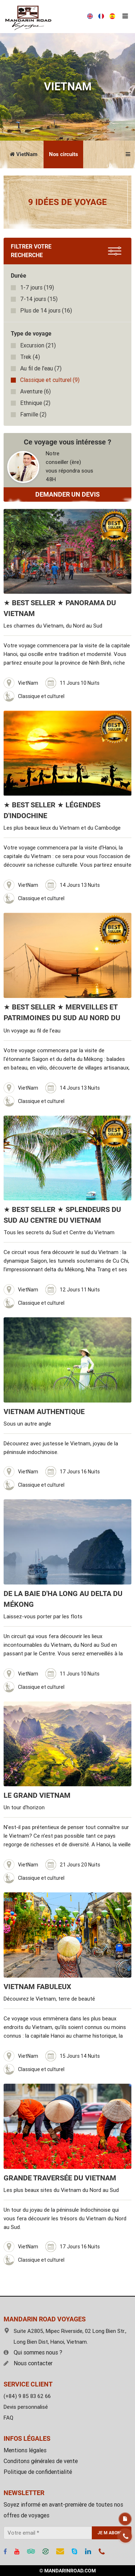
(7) (41, 368)
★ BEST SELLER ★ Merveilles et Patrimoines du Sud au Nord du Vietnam (62, 1018)
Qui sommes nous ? (33, 2352)
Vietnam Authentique (44, 1411)
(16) (46, 310)
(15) (39, 299)
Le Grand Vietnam (37, 1795)
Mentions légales (25, 2450)
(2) (35, 403)
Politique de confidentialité (38, 2471)
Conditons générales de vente (41, 2461)
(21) (38, 345)
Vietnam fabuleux (37, 1986)
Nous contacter (28, 2363)
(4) (30, 357)
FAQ (8, 2418)
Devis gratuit (125, 2519)
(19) (37, 287)
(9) (50, 380)
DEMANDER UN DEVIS (67, 494)
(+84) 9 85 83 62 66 (27, 2396)
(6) (35, 391)
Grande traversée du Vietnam (60, 2178)
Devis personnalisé (26, 2407)
